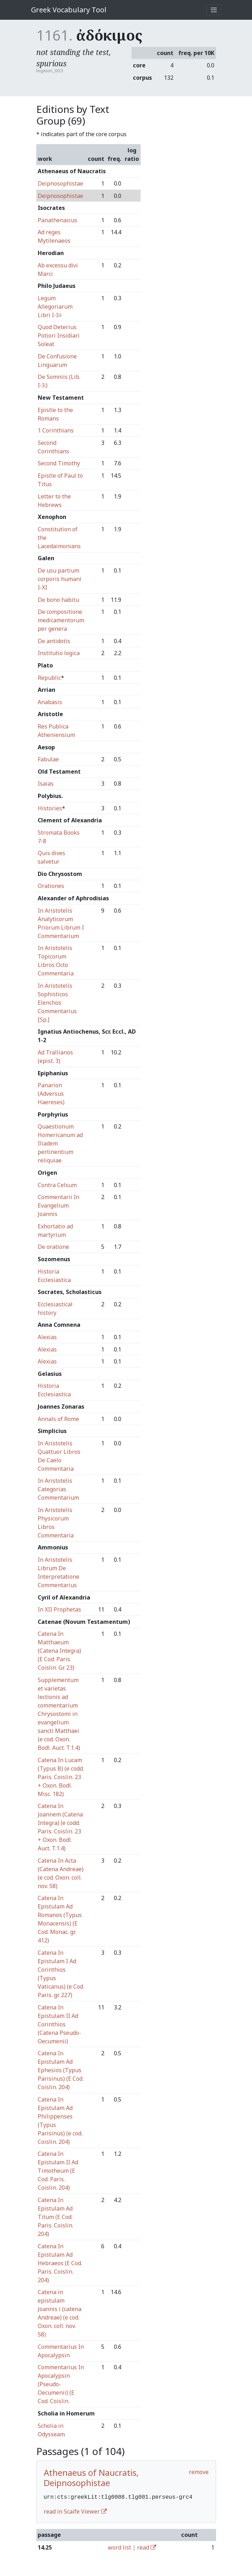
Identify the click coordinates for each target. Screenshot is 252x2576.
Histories (50, 808)
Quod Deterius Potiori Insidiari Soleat (59, 335)
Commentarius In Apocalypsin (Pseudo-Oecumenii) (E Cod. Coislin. (61, 2384)
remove (199, 2472)
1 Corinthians (56, 430)
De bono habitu (58, 600)
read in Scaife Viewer (75, 2511)
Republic (49, 678)
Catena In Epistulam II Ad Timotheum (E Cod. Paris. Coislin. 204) (58, 2170)
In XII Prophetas (59, 1609)
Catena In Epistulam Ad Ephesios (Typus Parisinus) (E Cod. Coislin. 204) (61, 2070)
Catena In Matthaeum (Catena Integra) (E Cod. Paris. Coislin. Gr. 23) (59, 1650)
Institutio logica (59, 653)
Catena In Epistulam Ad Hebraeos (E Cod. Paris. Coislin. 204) (60, 2263)
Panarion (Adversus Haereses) (51, 1093)
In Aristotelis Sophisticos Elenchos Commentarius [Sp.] (57, 1002)
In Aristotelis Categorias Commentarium (58, 1489)
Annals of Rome (58, 1419)
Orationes (51, 886)
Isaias (46, 783)
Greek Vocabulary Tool (68, 9)
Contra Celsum (57, 1185)
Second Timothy (59, 463)
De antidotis (54, 641)
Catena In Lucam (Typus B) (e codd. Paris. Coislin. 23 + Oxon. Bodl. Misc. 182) (61, 1777)
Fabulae (48, 759)
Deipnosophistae (60, 183)
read (146, 2547)
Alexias (47, 1337)
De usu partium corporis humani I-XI (59, 579)
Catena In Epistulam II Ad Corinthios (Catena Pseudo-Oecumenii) (59, 2024)
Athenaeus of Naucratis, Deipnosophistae (91, 2478)
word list (119, 2547)
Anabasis (50, 702)
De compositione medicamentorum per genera (61, 620)
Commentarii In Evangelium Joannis (58, 1205)
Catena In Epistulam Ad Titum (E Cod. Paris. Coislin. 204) (55, 2217)
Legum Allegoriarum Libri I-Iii (55, 306)
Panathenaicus (57, 220)
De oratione (53, 1247)
